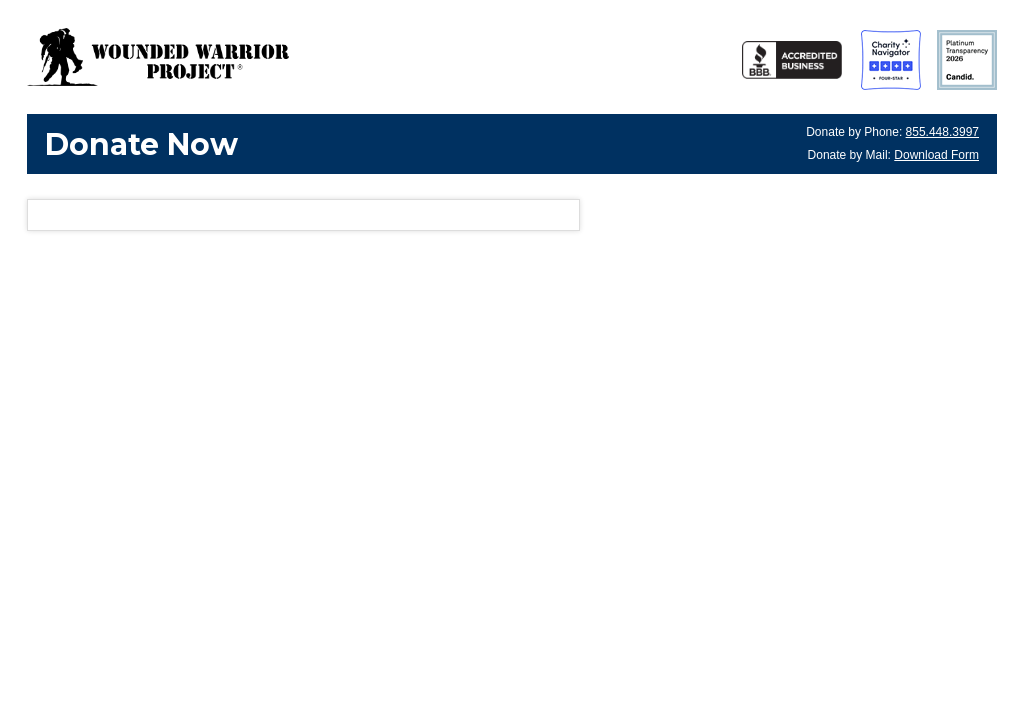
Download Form (936, 155)
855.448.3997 (942, 132)
